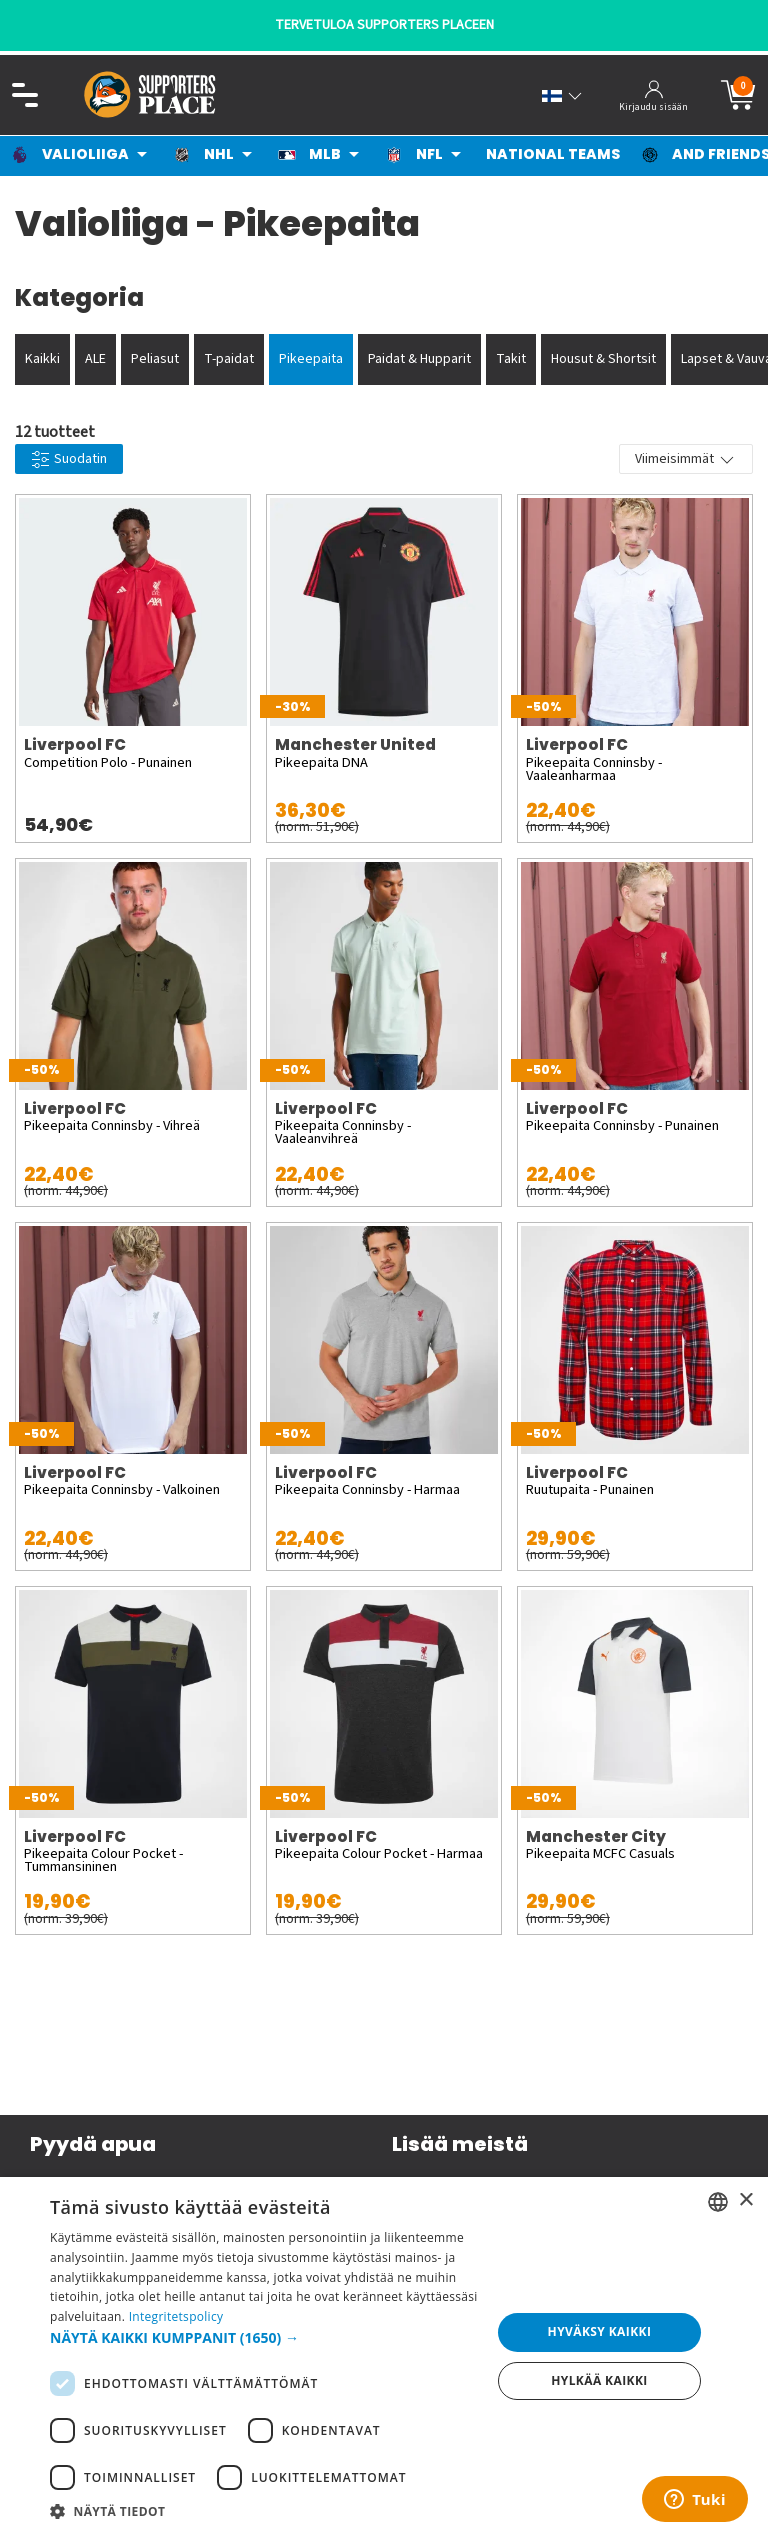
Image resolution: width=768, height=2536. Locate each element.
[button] (264, 2337)
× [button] (745, 2200)
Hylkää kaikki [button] (599, 2380)
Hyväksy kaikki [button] (600, 2331)
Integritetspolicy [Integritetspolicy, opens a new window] (176, 2316)
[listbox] (718, 2202)
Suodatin (69, 459)
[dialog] (384, 2356)
